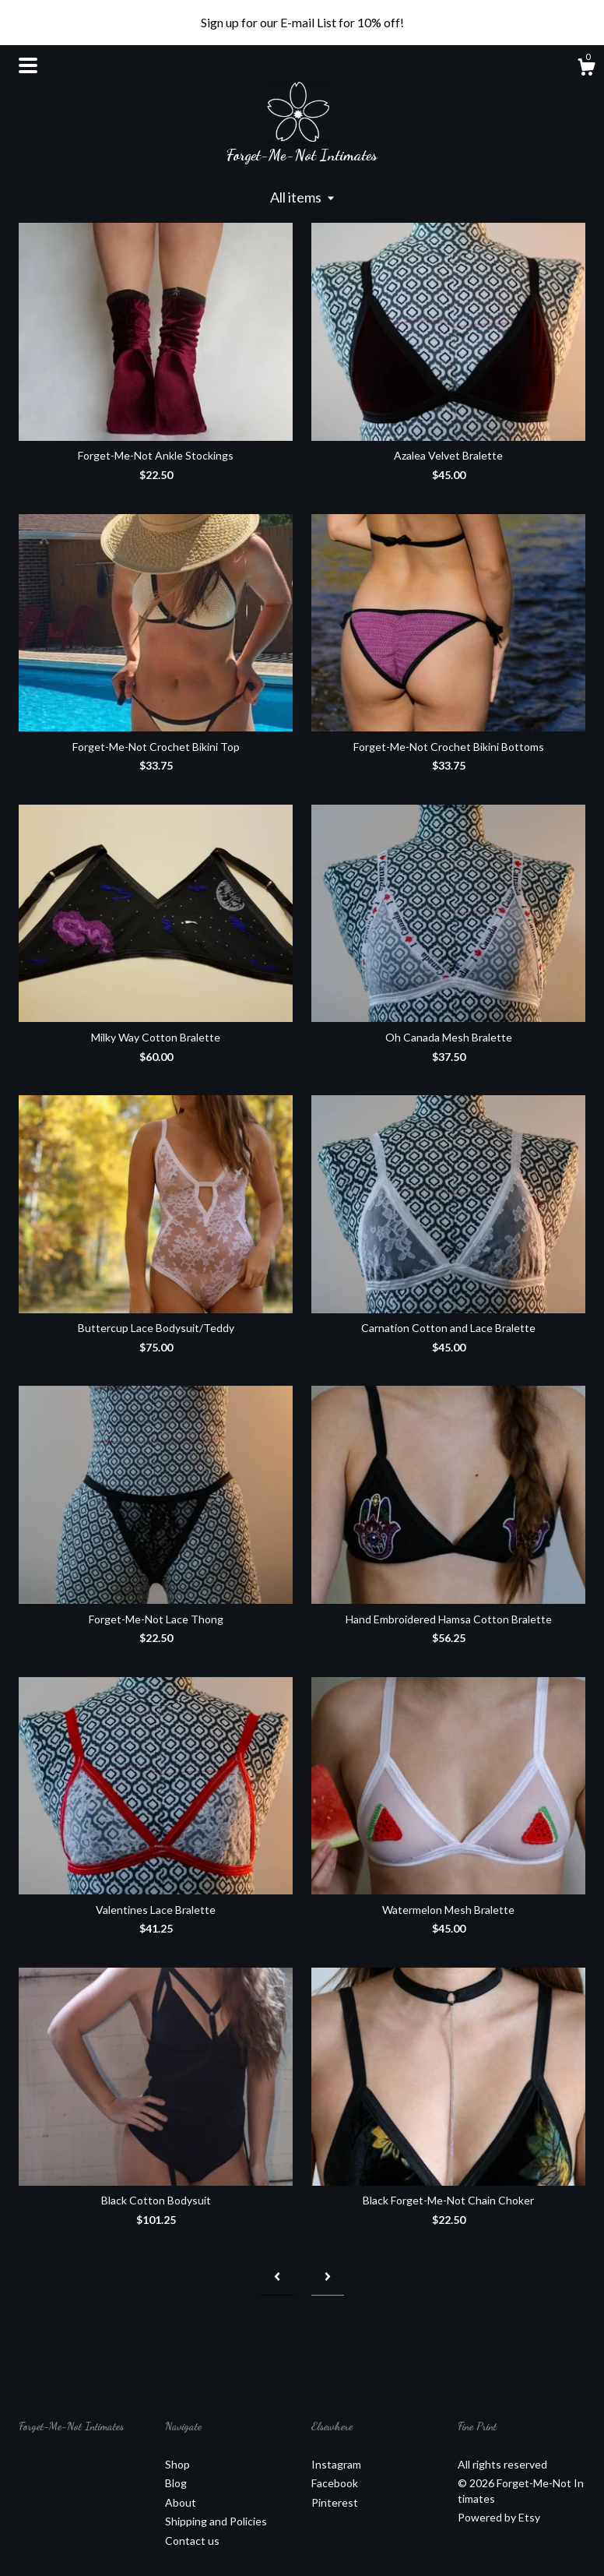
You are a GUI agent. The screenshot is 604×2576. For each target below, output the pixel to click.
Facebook (334, 2483)
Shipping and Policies (216, 2521)
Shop (177, 2464)
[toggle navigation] (28, 65)
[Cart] (586, 69)
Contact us (192, 2540)
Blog (176, 2483)
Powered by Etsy (499, 2517)
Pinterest (334, 2502)
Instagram (336, 2464)
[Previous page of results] (277, 2276)
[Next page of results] (327, 2276)
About (180, 2502)
